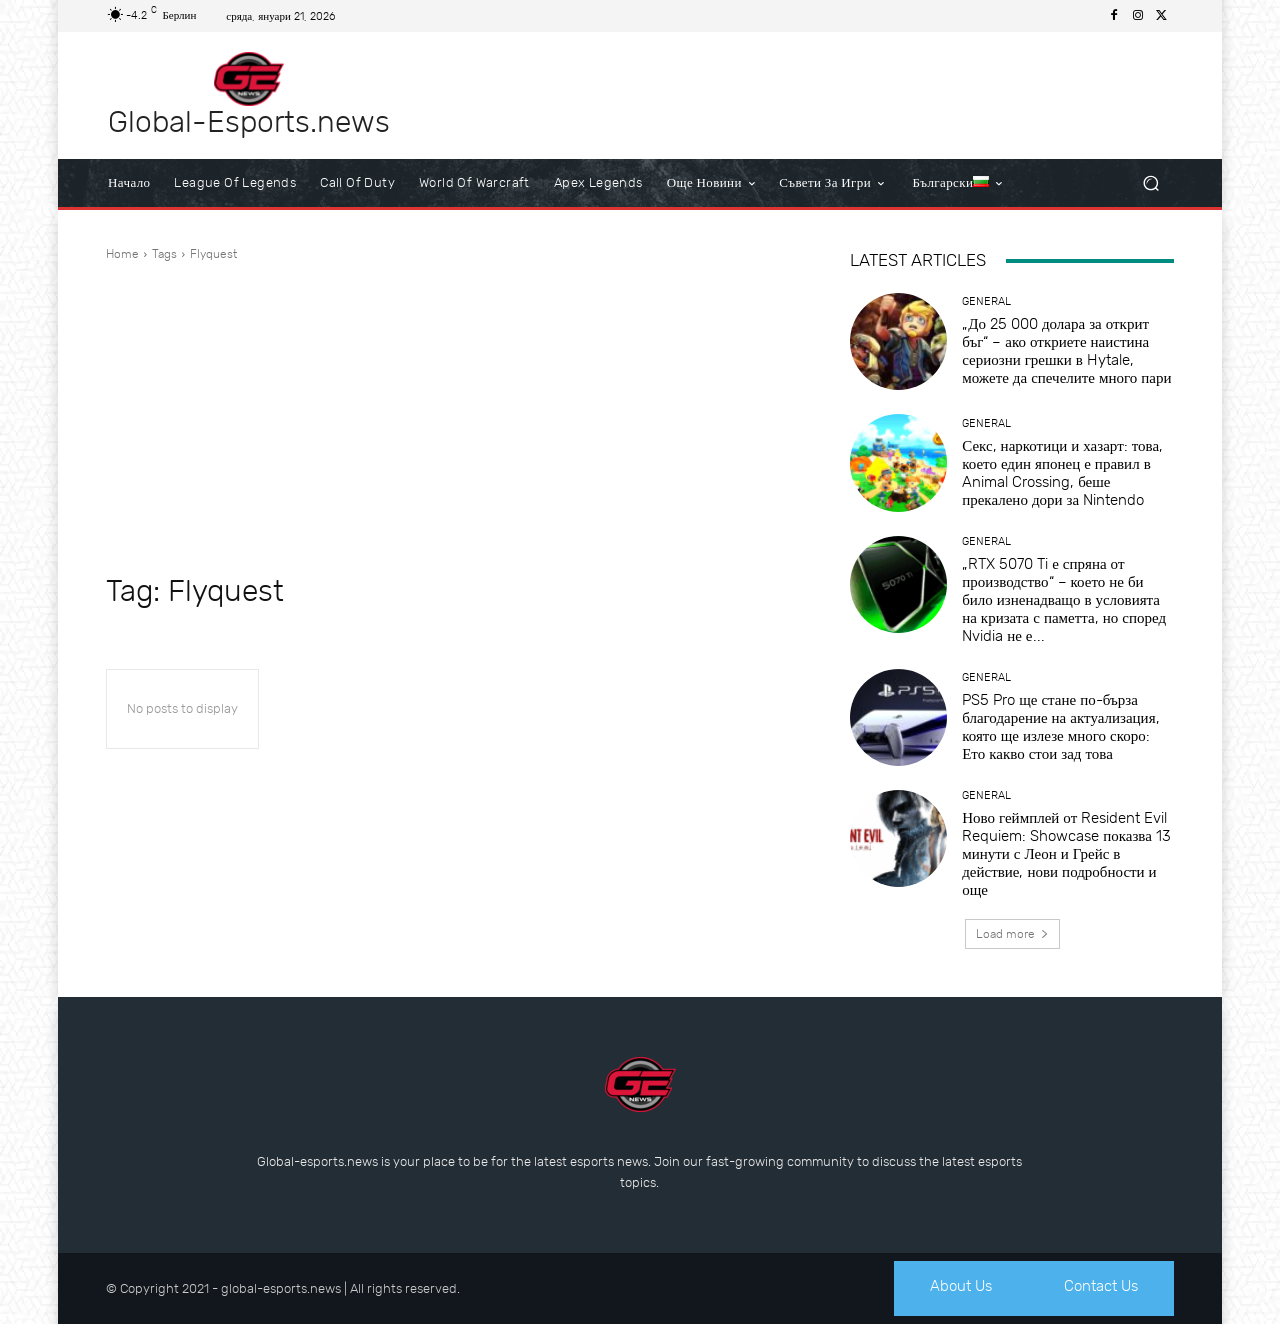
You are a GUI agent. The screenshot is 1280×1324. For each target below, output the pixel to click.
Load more (1012, 934)
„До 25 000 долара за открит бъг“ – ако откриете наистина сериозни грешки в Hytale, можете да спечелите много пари (1066, 351)
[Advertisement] (454, 418)
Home (122, 254)
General (986, 301)
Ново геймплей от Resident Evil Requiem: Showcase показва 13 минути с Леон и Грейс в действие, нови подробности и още (1066, 854)
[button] (1150, 183)
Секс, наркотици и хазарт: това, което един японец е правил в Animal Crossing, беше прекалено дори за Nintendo (1062, 473)
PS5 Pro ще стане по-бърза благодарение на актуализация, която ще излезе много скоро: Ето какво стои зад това (1060, 727)
